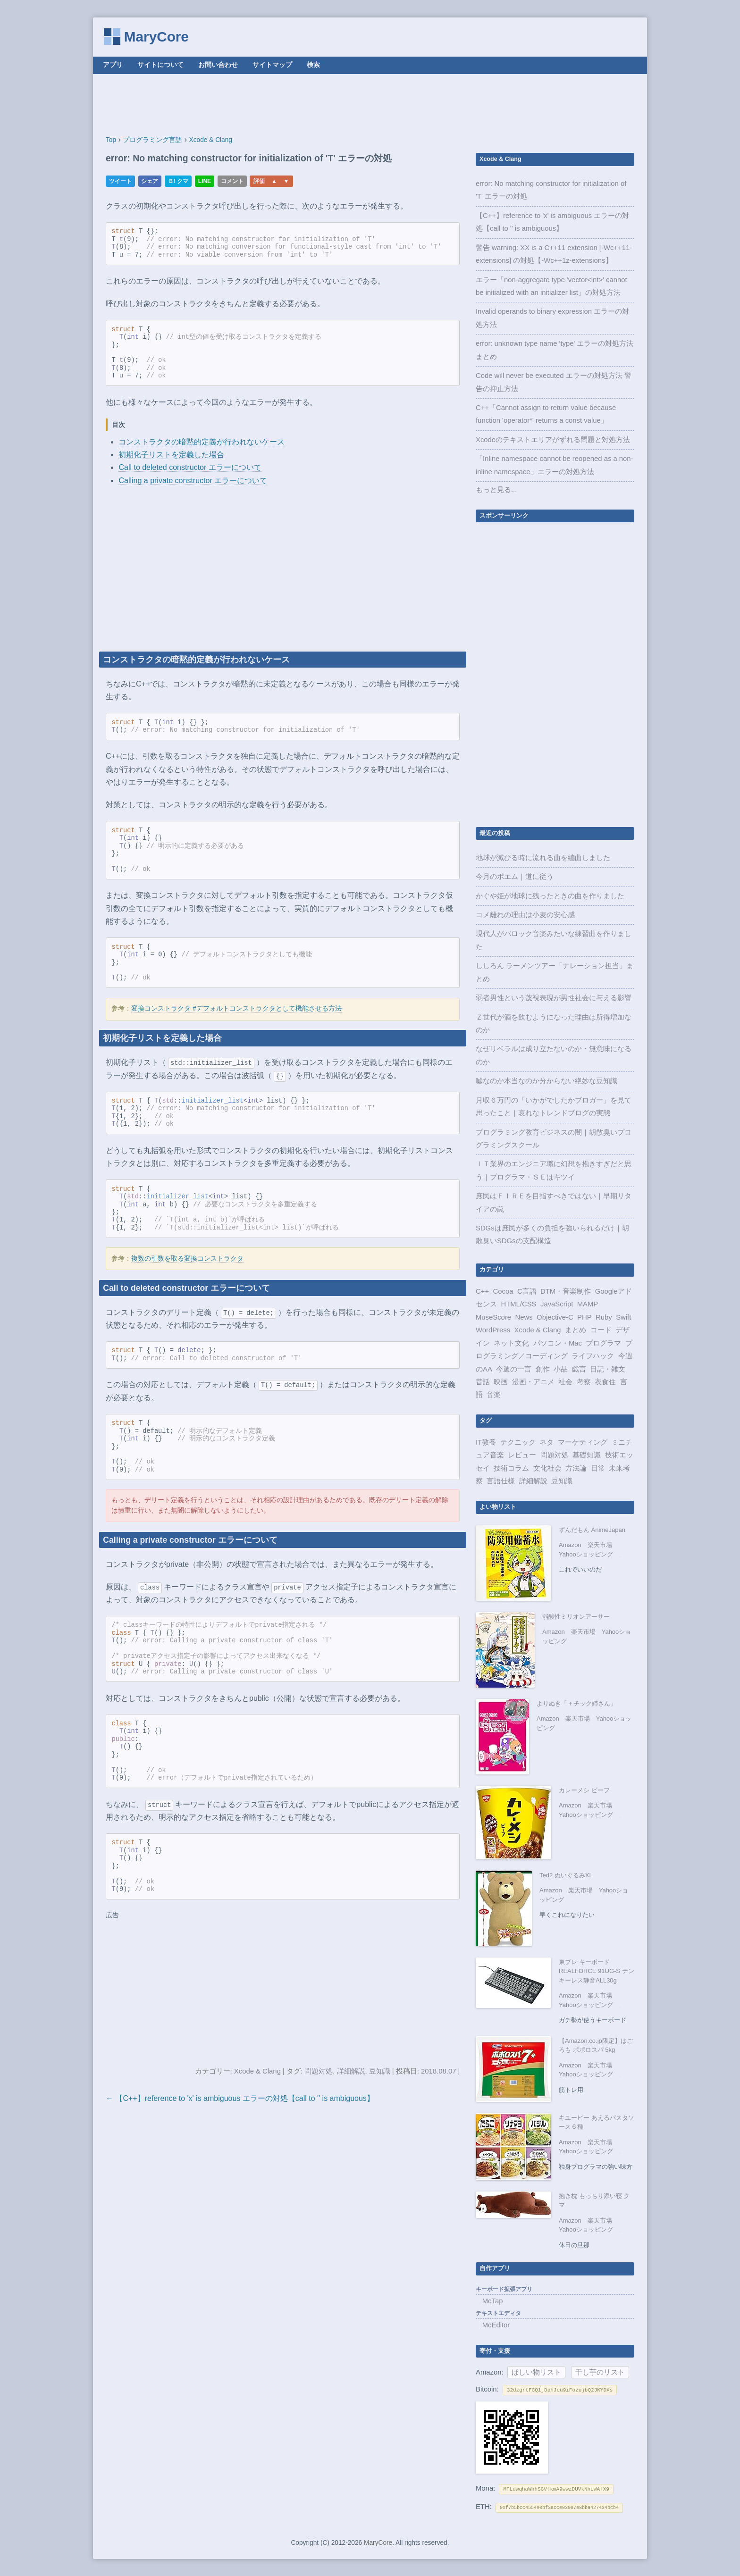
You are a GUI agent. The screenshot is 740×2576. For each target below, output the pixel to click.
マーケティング (582, 1442)
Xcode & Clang (257, 2071)
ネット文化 (511, 1343)
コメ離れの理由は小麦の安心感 (525, 915)
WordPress (493, 1330)
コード (601, 1330)
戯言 (579, 1369)
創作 (543, 1369)
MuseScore (493, 1317)
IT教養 (486, 1442)
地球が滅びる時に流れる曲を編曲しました (543, 857)
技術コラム (511, 1468)
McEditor (496, 2325)
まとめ (575, 1330)
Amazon (570, 1544)
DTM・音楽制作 (565, 1291)
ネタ (546, 1442)
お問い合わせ (218, 64)
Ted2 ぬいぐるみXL (566, 1875)
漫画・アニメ (533, 1382)
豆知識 (379, 2071)
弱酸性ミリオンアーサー (576, 1616)
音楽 (494, 1394)
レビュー (522, 1455)
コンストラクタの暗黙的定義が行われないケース (201, 442)
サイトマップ (272, 64)
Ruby (604, 1317)
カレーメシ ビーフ (584, 1790)
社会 (565, 1382)
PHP (584, 1317)
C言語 (527, 1291)
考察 (584, 1382)
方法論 (576, 1468)
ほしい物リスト (536, 2372)
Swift (623, 1317)
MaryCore (156, 36)
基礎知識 (586, 1455)
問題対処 (318, 2071)
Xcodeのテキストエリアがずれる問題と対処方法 (553, 439)
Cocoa (503, 1291)
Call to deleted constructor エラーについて (189, 467)
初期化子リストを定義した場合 (171, 455)
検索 (313, 64)
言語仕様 (501, 1481)
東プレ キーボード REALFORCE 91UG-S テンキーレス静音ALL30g (596, 1971)
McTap (492, 2301)
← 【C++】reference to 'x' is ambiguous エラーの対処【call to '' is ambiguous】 (240, 2098)
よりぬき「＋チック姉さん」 (576, 1703)
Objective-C (555, 1317)
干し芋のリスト (600, 2372)
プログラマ (603, 1343)
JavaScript (556, 1304)
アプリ (113, 64)
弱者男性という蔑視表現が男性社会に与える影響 (553, 998)
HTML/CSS (518, 1304)
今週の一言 (513, 1369)
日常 (598, 1468)
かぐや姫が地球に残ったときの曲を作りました (550, 896)
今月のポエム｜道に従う (515, 876)
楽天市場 (600, 1544)
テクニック (518, 1442)
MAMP (587, 1304)
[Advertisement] (370, 105)
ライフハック (593, 1356)
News (524, 1317)
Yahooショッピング (586, 1554)
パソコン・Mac (557, 1343)
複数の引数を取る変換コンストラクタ (187, 1259)
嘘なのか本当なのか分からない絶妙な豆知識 (546, 1081)
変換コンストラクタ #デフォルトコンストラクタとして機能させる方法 (236, 1008)
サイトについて (160, 64)
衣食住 (605, 1382)
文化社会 (547, 1468)
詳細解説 (351, 2071)
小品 (561, 1369)
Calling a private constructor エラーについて (192, 481)
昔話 (483, 1382)
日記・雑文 (607, 1369)
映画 (501, 1382)
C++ (482, 1291)
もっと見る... (496, 489)
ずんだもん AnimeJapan (592, 1529)
